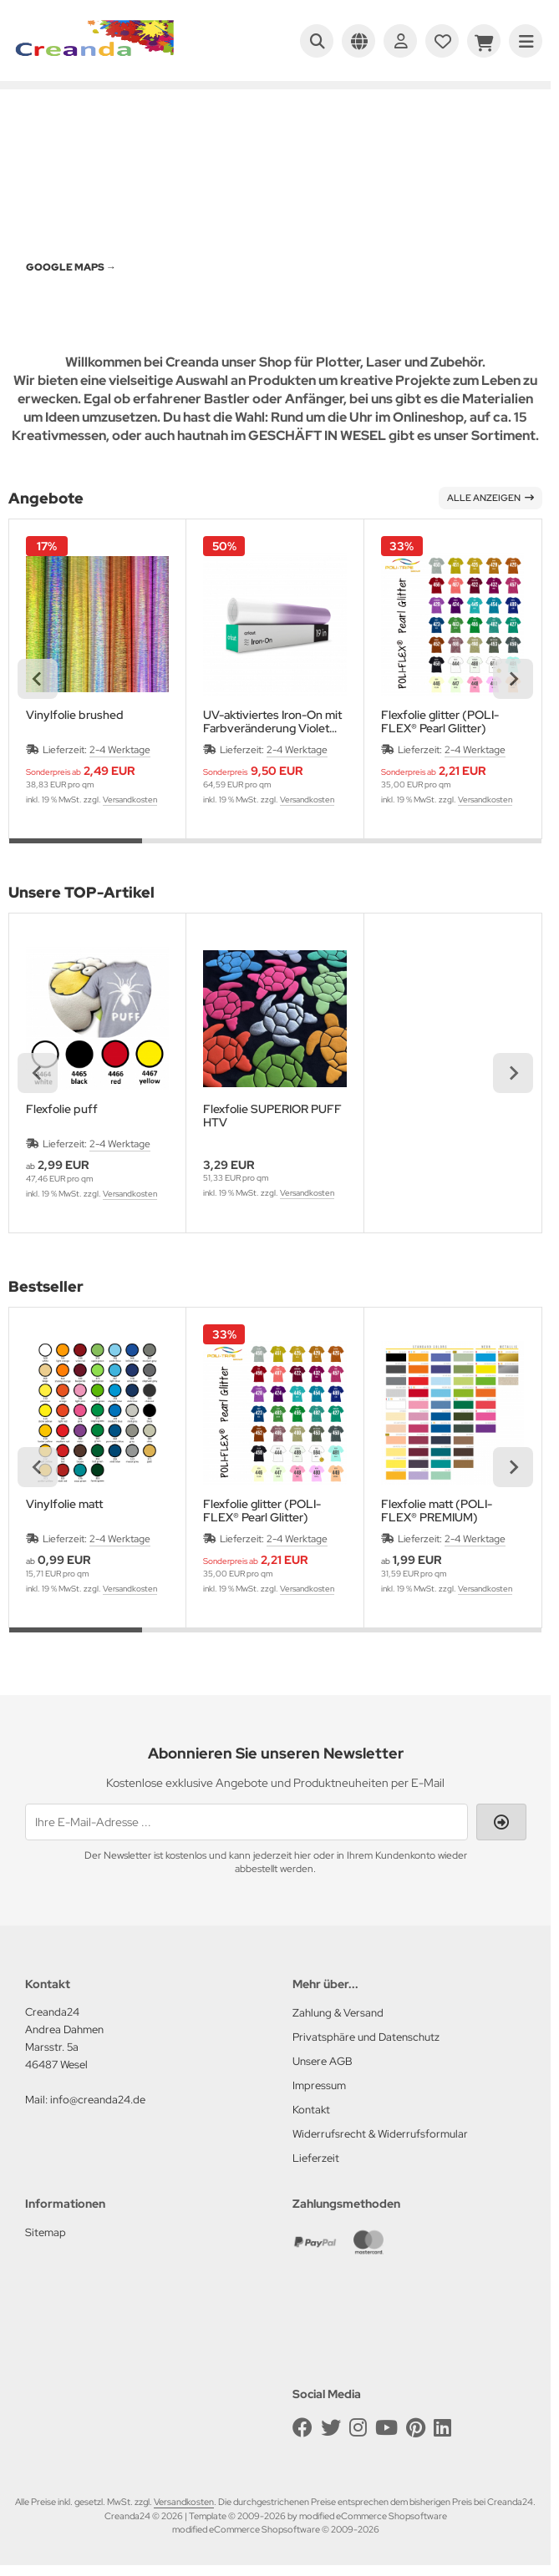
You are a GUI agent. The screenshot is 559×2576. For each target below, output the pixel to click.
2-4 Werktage (119, 750)
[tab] (75, 850)
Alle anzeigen (490, 498)
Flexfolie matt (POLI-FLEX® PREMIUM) (436, 1510)
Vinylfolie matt (64, 1504)
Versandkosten (130, 799)
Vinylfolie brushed (75, 715)
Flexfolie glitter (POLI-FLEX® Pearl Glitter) (440, 721)
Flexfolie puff (62, 1109)
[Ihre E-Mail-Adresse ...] (246, 1822)
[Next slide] (513, 679)
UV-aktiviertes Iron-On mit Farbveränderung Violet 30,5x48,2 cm (272, 721)
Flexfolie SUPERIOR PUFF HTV (272, 1115)
